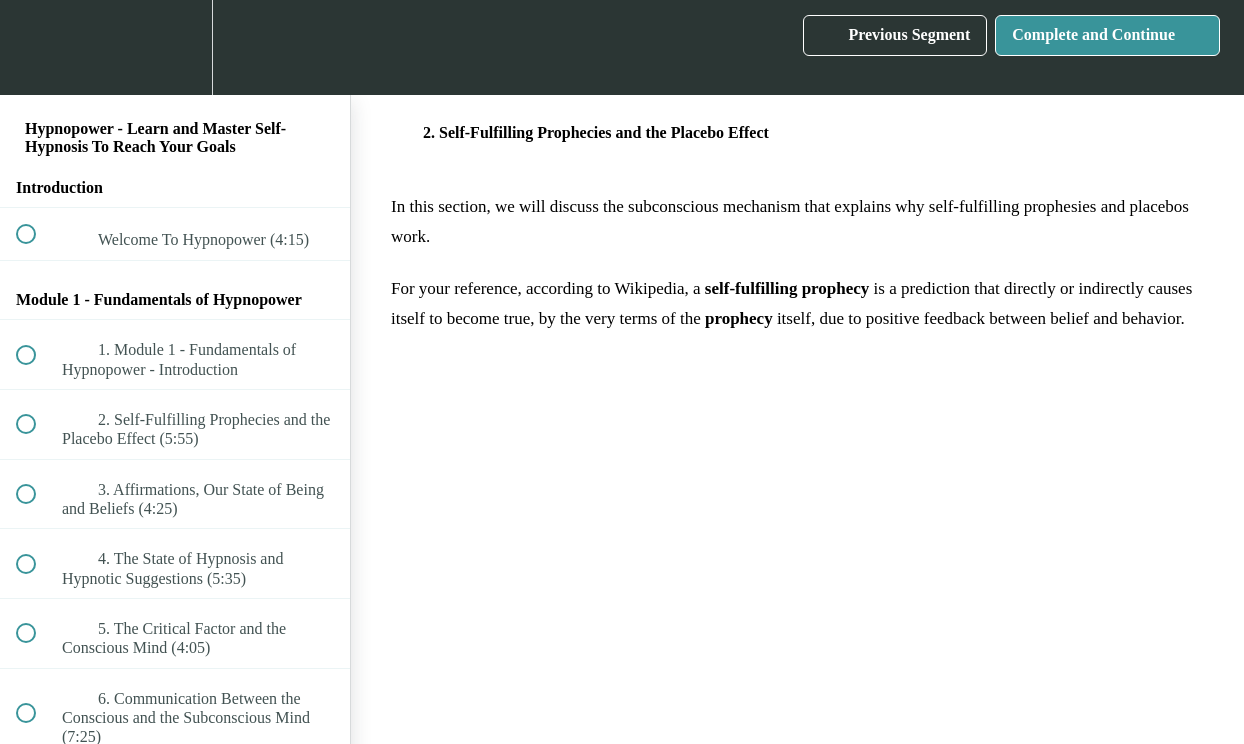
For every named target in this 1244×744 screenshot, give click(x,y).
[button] (37, 47)
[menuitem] (175, 47)
